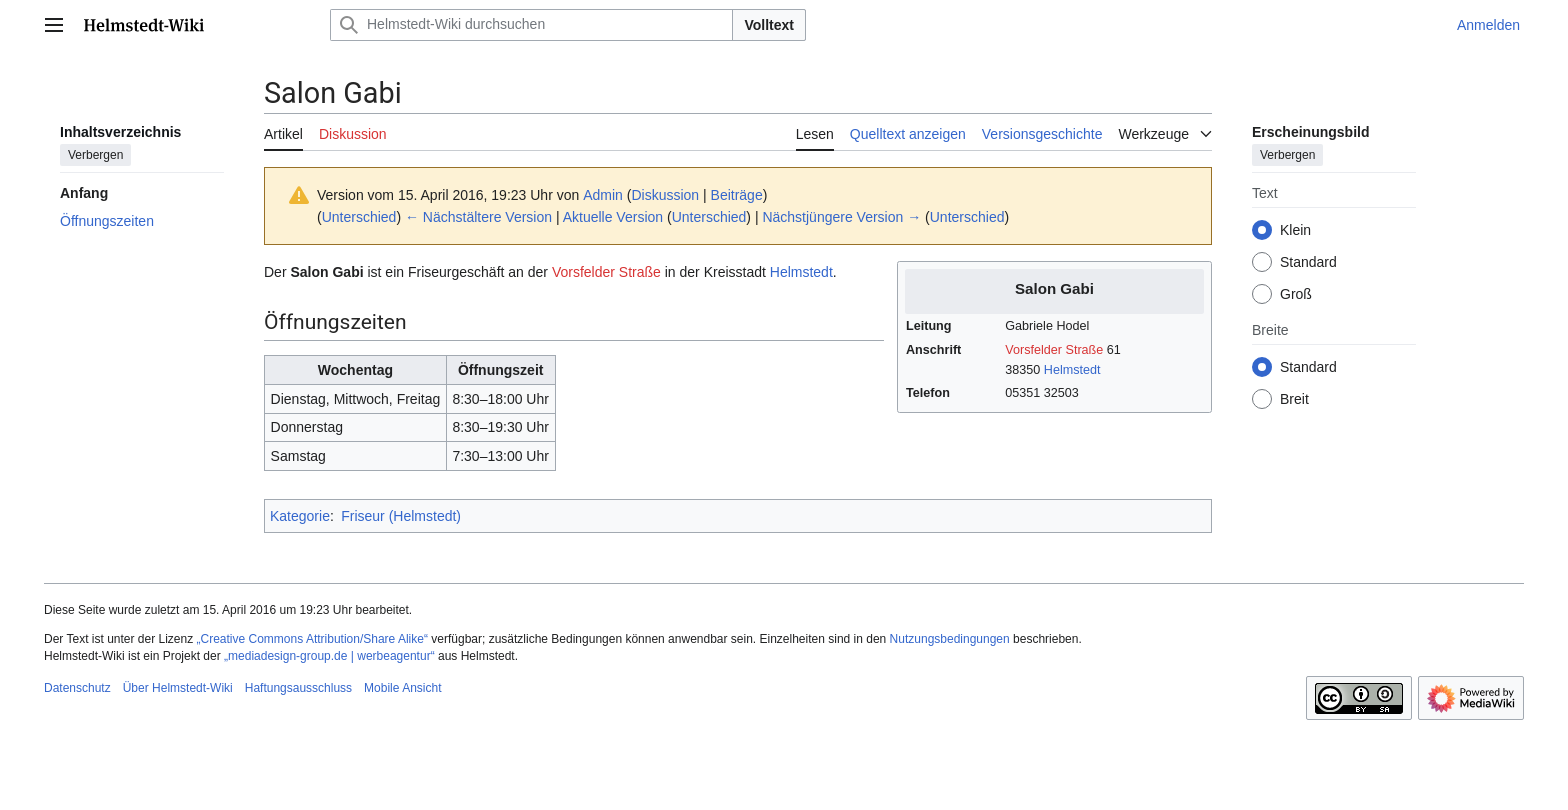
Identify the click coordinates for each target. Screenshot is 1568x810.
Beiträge (737, 195)
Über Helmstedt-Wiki (178, 688)
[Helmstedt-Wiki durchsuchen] (531, 25)
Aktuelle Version (613, 217)
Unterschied (359, 217)
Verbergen (95, 155)
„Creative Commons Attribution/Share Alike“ (312, 639)
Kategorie (300, 516)
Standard (1308, 262)
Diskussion (665, 195)
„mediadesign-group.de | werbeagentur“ (329, 656)
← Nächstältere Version (478, 217)
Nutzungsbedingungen (950, 639)
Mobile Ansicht (402, 688)
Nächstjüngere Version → (841, 217)
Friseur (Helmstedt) (401, 516)
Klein (1295, 230)
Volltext (769, 25)
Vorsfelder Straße (1054, 350)
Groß (1296, 294)
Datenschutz (77, 688)
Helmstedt (1072, 370)
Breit (1294, 399)
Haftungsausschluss (298, 688)
